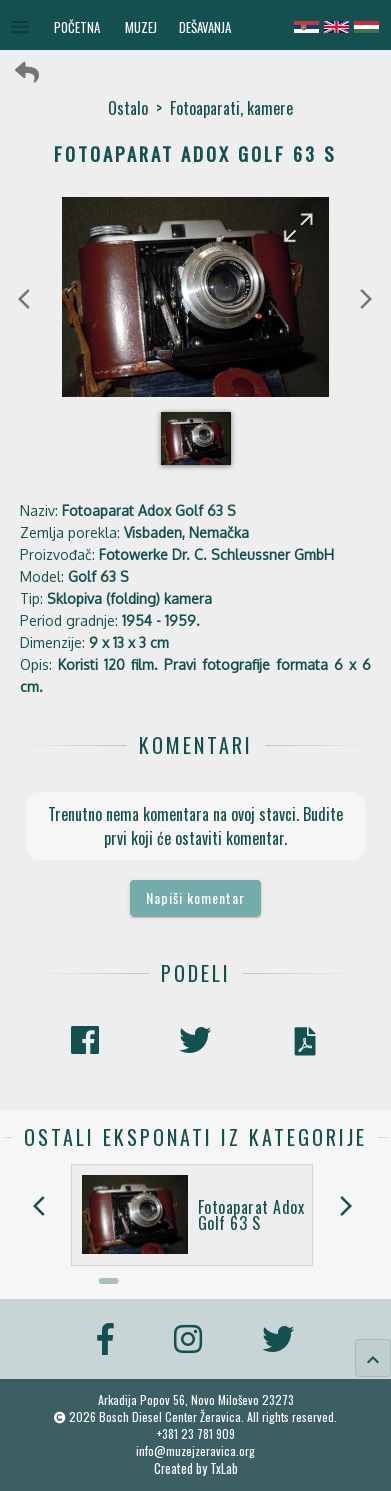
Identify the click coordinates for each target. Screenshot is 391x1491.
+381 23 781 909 (196, 1433)
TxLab (224, 1468)
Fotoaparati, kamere (231, 108)
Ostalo (128, 108)
